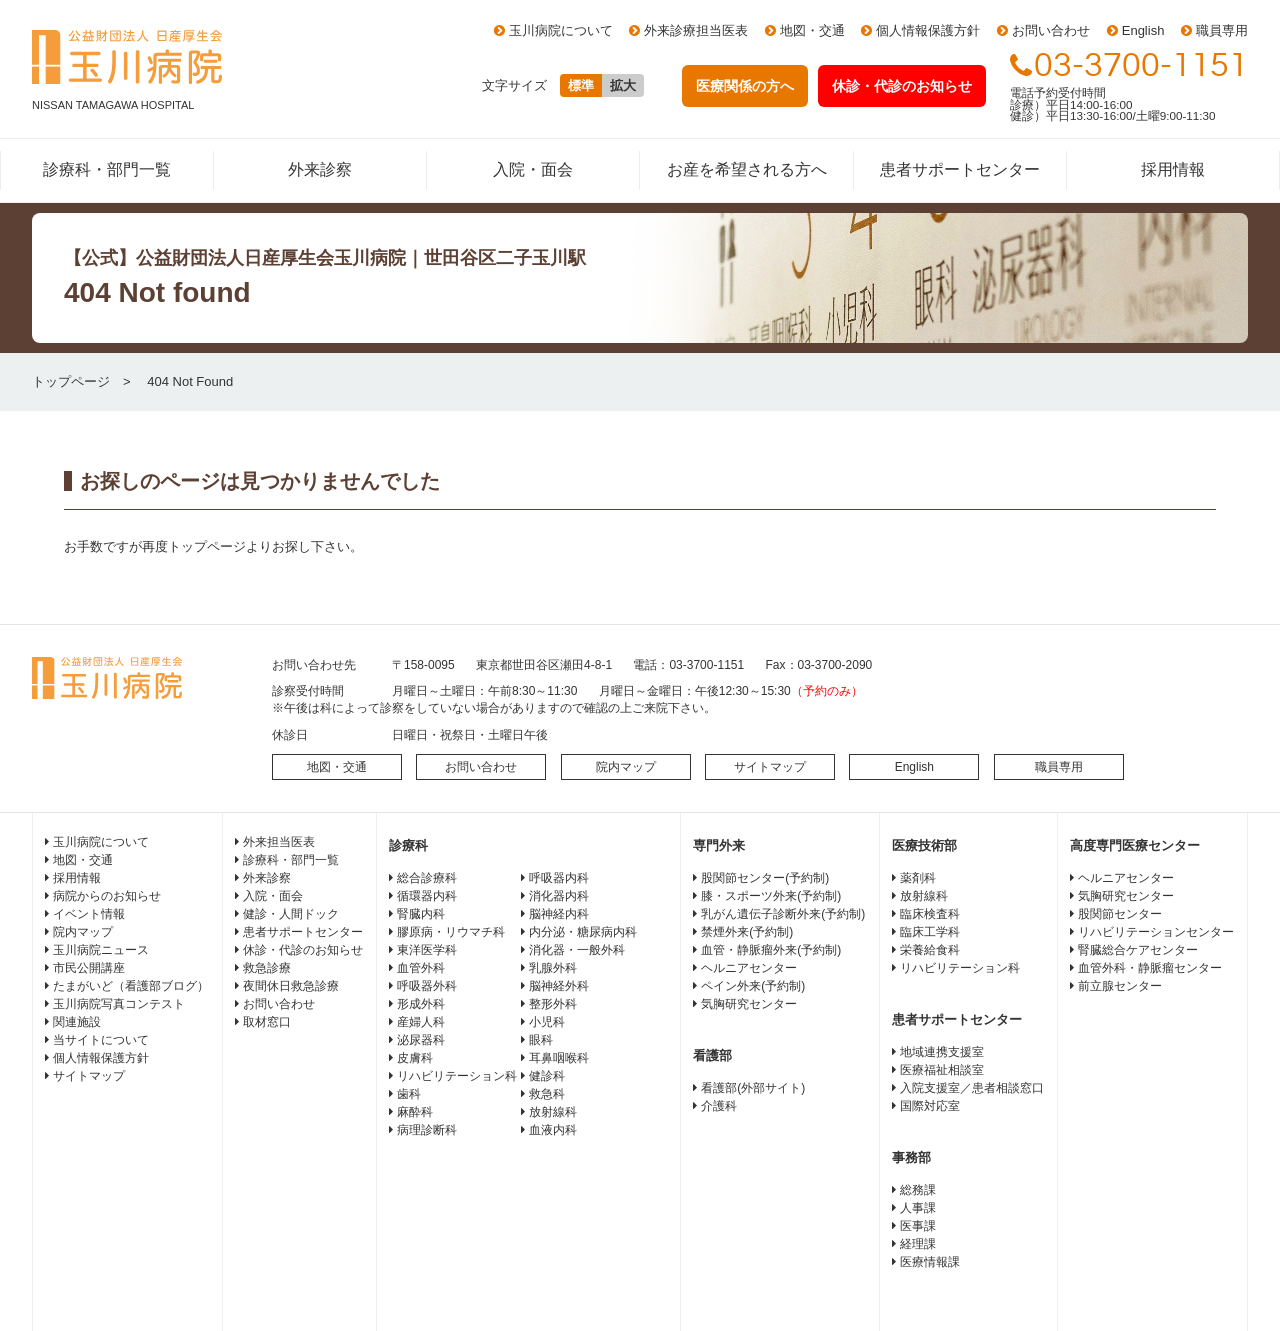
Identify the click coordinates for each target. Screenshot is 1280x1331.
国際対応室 (930, 1106)
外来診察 (320, 169)
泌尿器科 (421, 1040)
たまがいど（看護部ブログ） (131, 986)
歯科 (409, 1094)
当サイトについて (101, 1040)
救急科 (547, 1094)
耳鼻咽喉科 (559, 1058)
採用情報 (1173, 169)
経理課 (918, 1244)
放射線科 (553, 1112)
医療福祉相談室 (942, 1070)
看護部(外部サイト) (753, 1088)
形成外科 (421, 1004)
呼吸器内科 (559, 878)
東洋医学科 (427, 950)
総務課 (918, 1190)
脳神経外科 (559, 986)
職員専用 (1222, 30)
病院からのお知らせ (107, 896)
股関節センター (1120, 914)
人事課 (918, 1208)
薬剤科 (918, 878)
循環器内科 (427, 896)
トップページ (71, 381)
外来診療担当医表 (696, 30)
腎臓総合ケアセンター (1138, 950)
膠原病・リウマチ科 (451, 932)
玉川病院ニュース (101, 950)
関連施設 (77, 1022)
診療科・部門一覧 (107, 169)
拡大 (623, 85)
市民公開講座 (89, 968)
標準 (581, 85)
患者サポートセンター (960, 169)
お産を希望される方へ (747, 169)
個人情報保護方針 (928, 30)
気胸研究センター (749, 1004)
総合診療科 (427, 878)
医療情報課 (930, 1262)
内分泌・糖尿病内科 (583, 932)
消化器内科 (559, 896)
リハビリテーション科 (457, 1076)
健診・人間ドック (291, 914)
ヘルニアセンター (749, 968)
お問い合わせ (1051, 30)
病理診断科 (427, 1130)
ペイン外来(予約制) (753, 986)
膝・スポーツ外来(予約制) (771, 896)
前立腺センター (1120, 986)
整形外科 (553, 1004)
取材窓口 (267, 1022)
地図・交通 (812, 30)
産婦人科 (421, 1022)
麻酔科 (415, 1112)
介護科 (719, 1106)
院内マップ (626, 767)
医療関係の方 (745, 86)
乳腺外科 (553, 968)
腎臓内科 (421, 914)
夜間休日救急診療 (291, 986)
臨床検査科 (930, 914)
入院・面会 (533, 169)
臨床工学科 (930, 932)
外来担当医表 (279, 842)
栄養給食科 (930, 950)
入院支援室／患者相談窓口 (972, 1088)
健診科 (547, 1076)
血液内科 (553, 1130)
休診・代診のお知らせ (303, 950)
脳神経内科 (559, 914)
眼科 (541, 1040)
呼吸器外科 (427, 986)
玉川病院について (561, 30)
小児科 (547, 1022)
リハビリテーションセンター (1156, 932)
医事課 (918, 1226)
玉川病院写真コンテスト (119, 1004)
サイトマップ (770, 767)
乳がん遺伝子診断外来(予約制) (783, 914)
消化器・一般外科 (577, 950)
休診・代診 (902, 86)
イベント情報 (89, 914)
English (1143, 30)
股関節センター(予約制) (765, 878)
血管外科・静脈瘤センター (1150, 968)
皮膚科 (415, 1058)
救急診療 (267, 968)
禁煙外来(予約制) (747, 932)
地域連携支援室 (942, 1052)
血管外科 (421, 968)
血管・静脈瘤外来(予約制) (771, 950)
